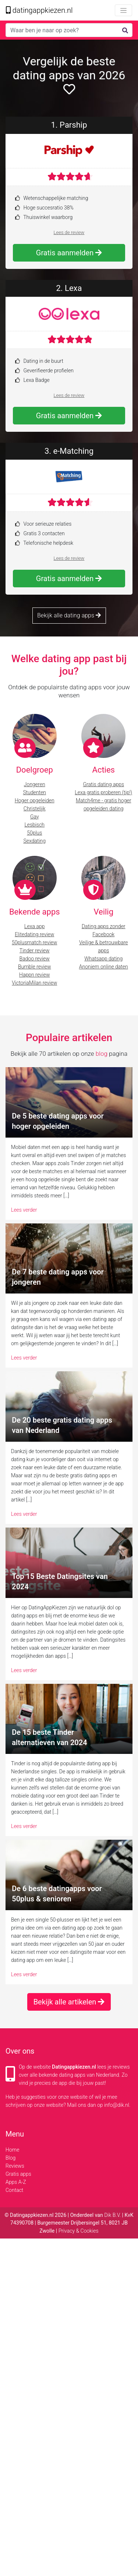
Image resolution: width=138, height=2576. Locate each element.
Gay (34, 817)
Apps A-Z (16, 2182)
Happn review (34, 975)
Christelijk (35, 808)
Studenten (34, 792)
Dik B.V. (112, 2215)
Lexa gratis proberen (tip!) (103, 792)
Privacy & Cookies (79, 2231)
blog (101, 1053)
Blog (10, 2158)
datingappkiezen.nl (39, 10)
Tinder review (35, 950)
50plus (34, 833)
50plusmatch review (34, 942)
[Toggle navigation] (123, 10)
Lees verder (24, 1210)
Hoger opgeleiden (34, 800)
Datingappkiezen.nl (74, 2067)
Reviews (15, 2166)
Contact (14, 2190)
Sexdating (34, 841)
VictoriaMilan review (34, 983)
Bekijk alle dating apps (69, 615)
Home (12, 2150)
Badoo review (35, 959)
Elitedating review (34, 934)
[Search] (69, 30)
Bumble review (34, 967)
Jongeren (34, 784)
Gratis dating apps (103, 784)
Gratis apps (18, 2174)
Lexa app (34, 926)
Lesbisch (34, 825)
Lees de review (69, 232)
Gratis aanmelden (69, 252)
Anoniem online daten (103, 967)
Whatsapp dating (103, 959)
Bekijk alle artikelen (69, 2001)
